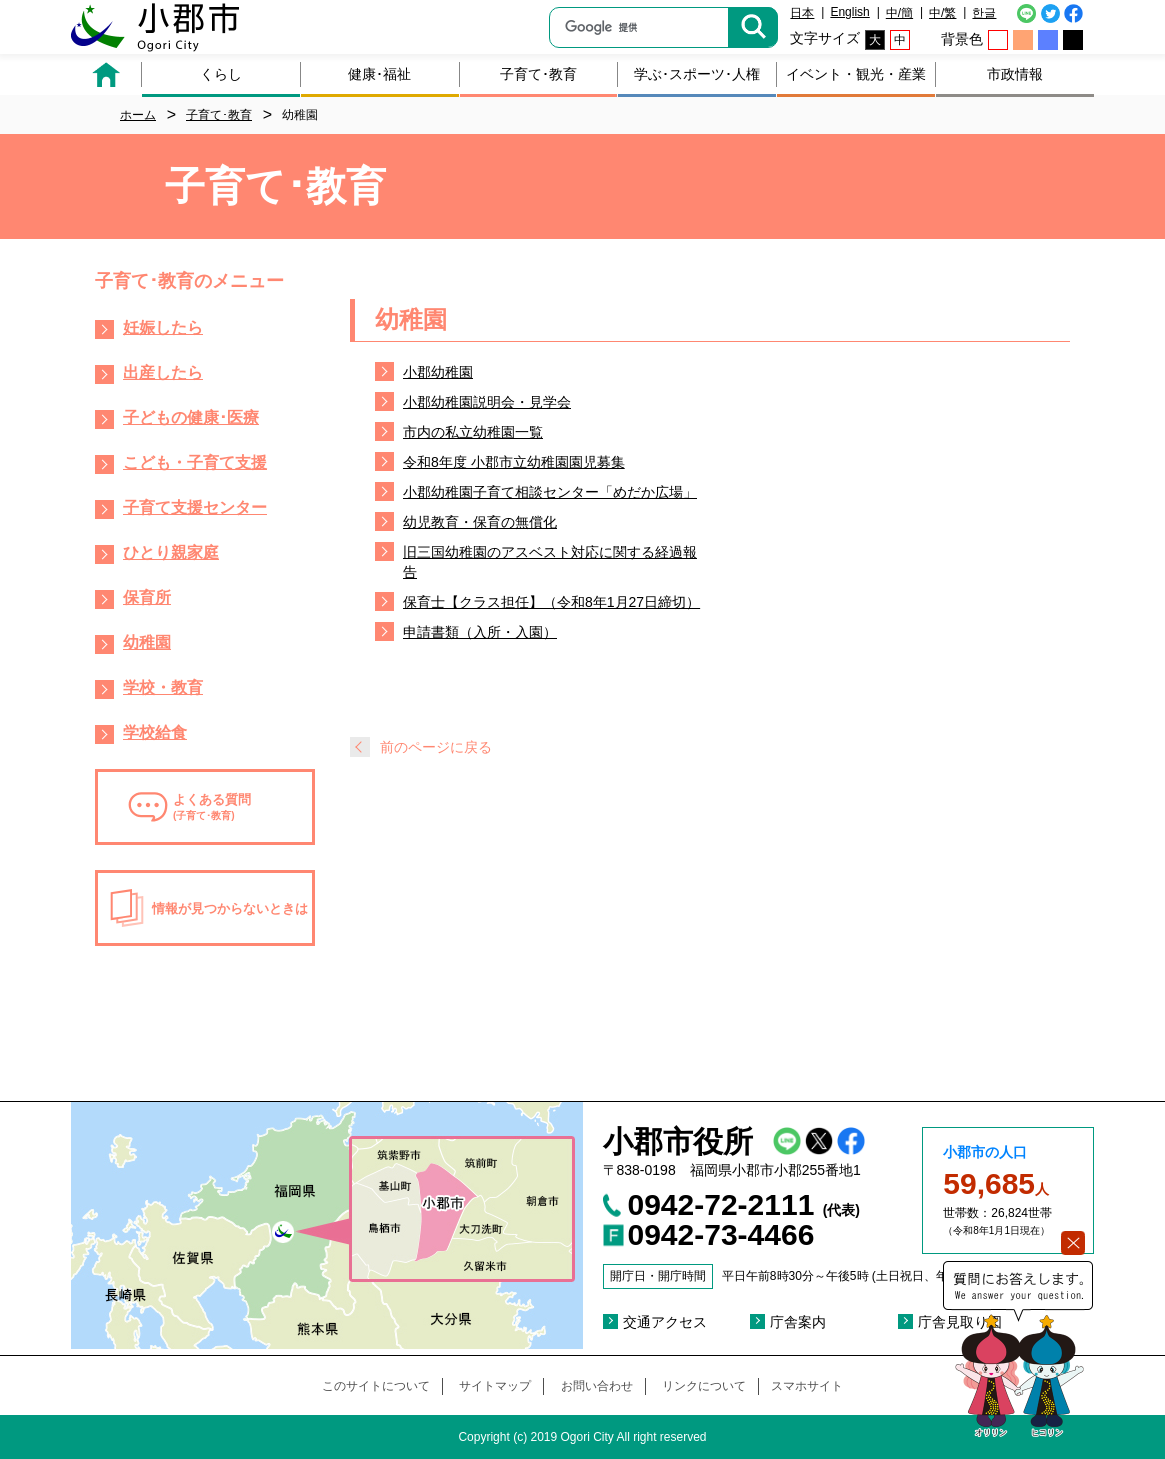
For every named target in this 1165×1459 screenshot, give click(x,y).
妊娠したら (163, 327)
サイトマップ (495, 1386)
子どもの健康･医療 (191, 417)
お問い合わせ (597, 1386)
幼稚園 (147, 642)
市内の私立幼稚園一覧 (473, 432)
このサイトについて (376, 1386)
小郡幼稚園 (438, 372)
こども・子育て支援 (195, 462)
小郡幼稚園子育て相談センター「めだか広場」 (550, 492)
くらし (221, 74)
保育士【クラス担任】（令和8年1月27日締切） (551, 602)
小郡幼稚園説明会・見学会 (487, 402)
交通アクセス (665, 1322)
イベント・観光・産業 (856, 74)
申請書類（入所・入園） (480, 632)
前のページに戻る (436, 747)
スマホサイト (807, 1386)
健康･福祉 (379, 74)
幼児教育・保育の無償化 (480, 522)
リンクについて (704, 1386)
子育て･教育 (538, 74)
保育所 (147, 597)
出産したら (163, 372)
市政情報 (1015, 74)
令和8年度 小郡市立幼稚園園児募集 (514, 462)
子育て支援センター (195, 507)
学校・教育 (163, 687)
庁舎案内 (798, 1322)
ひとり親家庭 (171, 552)
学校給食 (155, 732)
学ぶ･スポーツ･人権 (697, 74)
